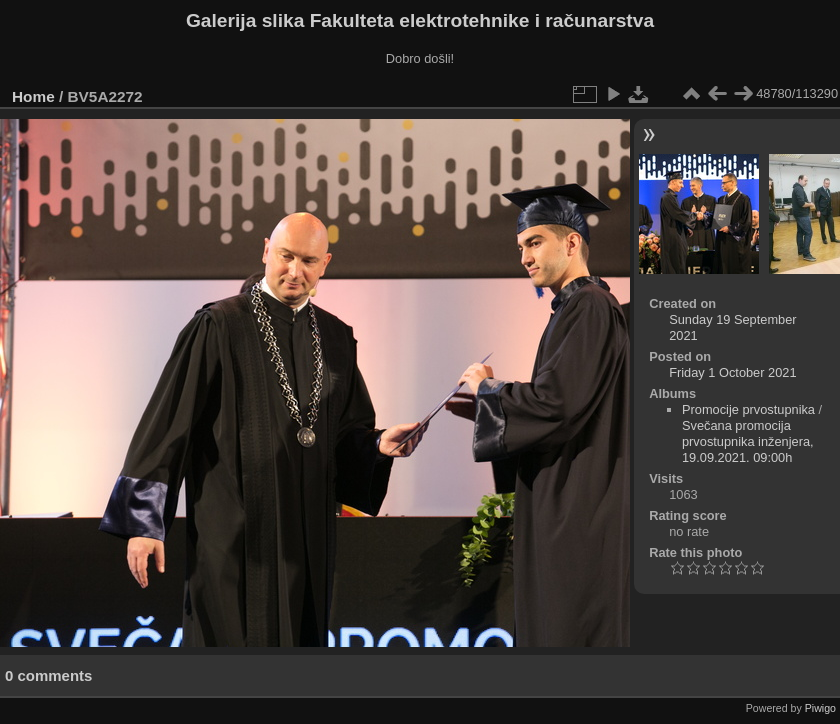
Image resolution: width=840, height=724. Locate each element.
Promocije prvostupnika (748, 409)
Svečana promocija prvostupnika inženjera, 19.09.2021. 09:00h (748, 441)
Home (33, 96)
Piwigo (820, 708)
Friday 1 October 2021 (732, 372)
